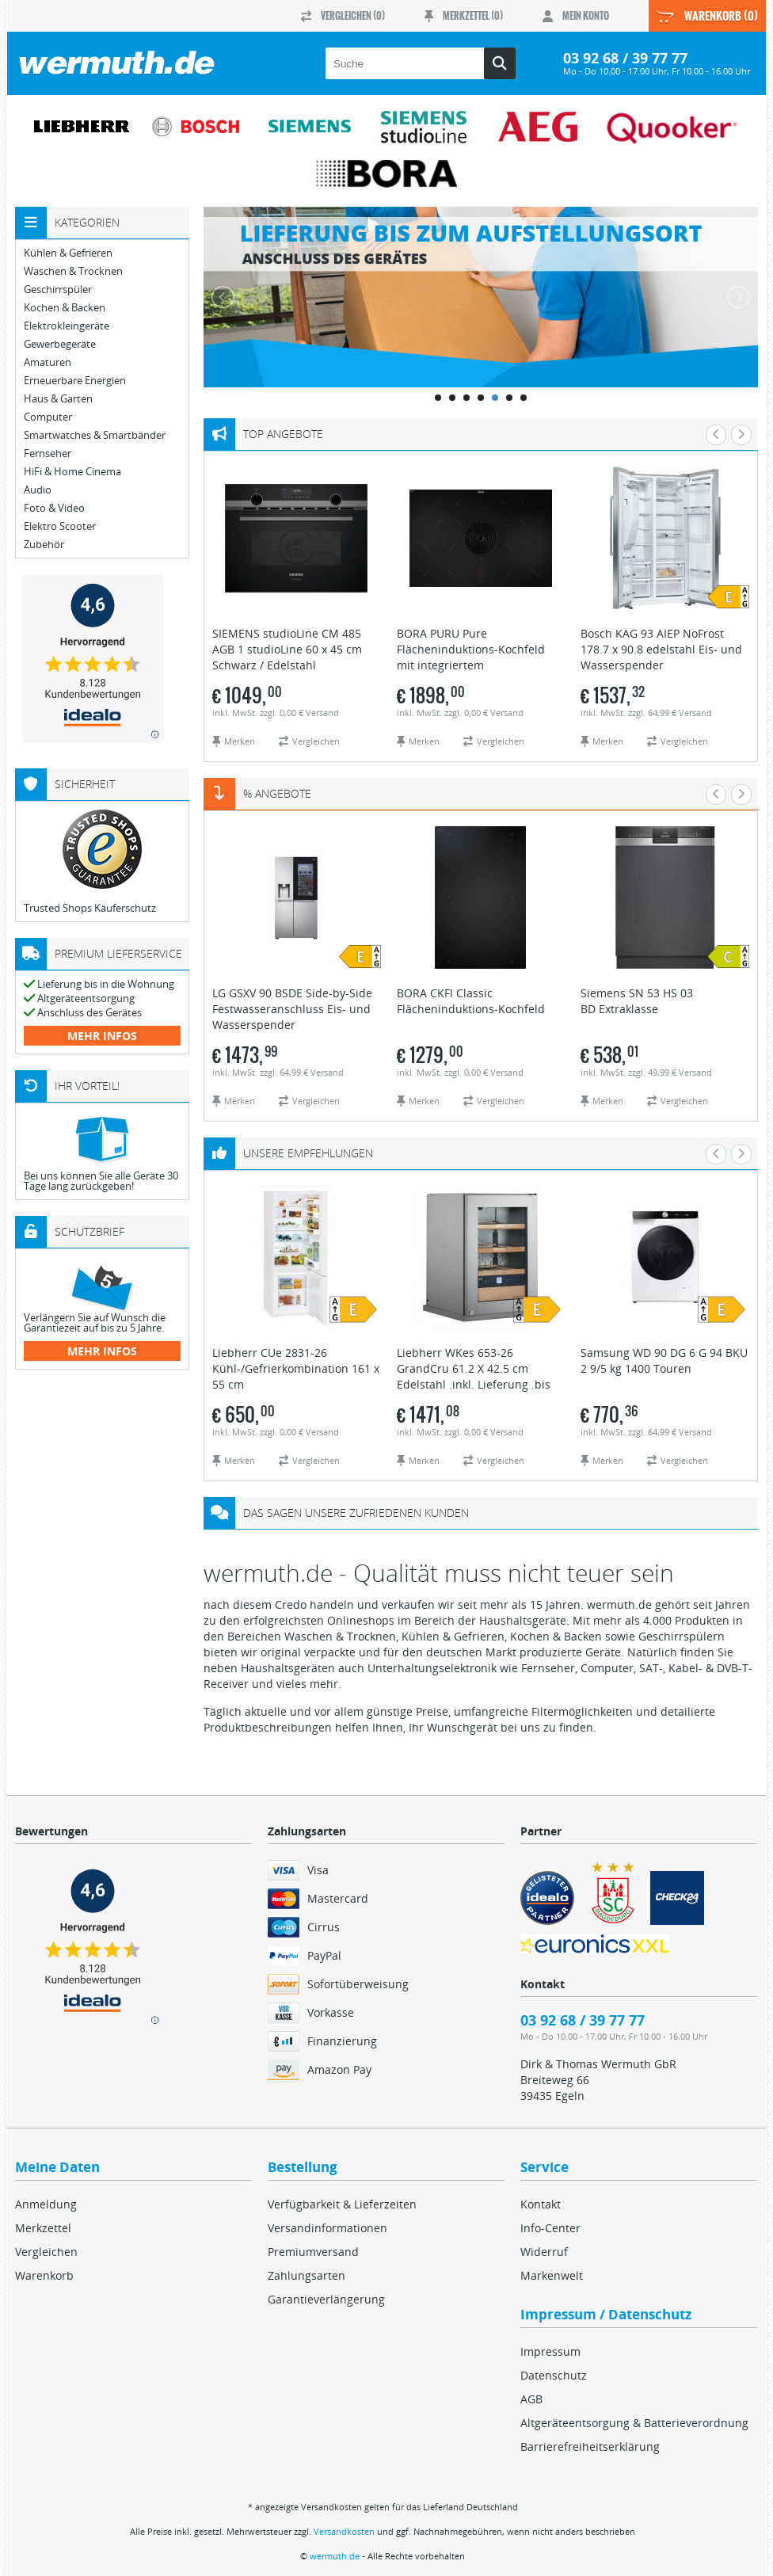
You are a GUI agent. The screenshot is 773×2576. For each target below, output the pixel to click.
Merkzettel (43, 2227)
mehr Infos (102, 1035)
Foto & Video (54, 508)
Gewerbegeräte (60, 344)
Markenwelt (551, 2275)
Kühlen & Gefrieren (68, 253)
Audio (37, 490)
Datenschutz (553, 2375)
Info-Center (550, 2227)
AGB (531, 2398)
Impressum (550, 2351)
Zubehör (44, 544)
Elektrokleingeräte (66, 326)
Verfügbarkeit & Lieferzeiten (342, 2204)
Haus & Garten (58, 399)
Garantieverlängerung (326, 2299)
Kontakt (540, 2204)
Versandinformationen (327, 2227)
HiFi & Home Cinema (72, 472)
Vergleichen (46, 2251)
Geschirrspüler (58, 289)
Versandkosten (344, 2531)
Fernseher (47, 453)
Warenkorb (44, 2275)
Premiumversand (313, 2251)
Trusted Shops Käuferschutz (90, 908)
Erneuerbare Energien (75, 380)
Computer (48, 417)
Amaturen (47, 362)
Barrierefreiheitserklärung (590, 2446)
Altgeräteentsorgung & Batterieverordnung (634, 2422)
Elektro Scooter (60, 526)
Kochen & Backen (64, 308)
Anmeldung (46, 2204)
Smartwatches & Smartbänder (95, 435)
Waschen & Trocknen (73, 271)
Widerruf (544, 2251)
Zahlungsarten (306, 2275)
